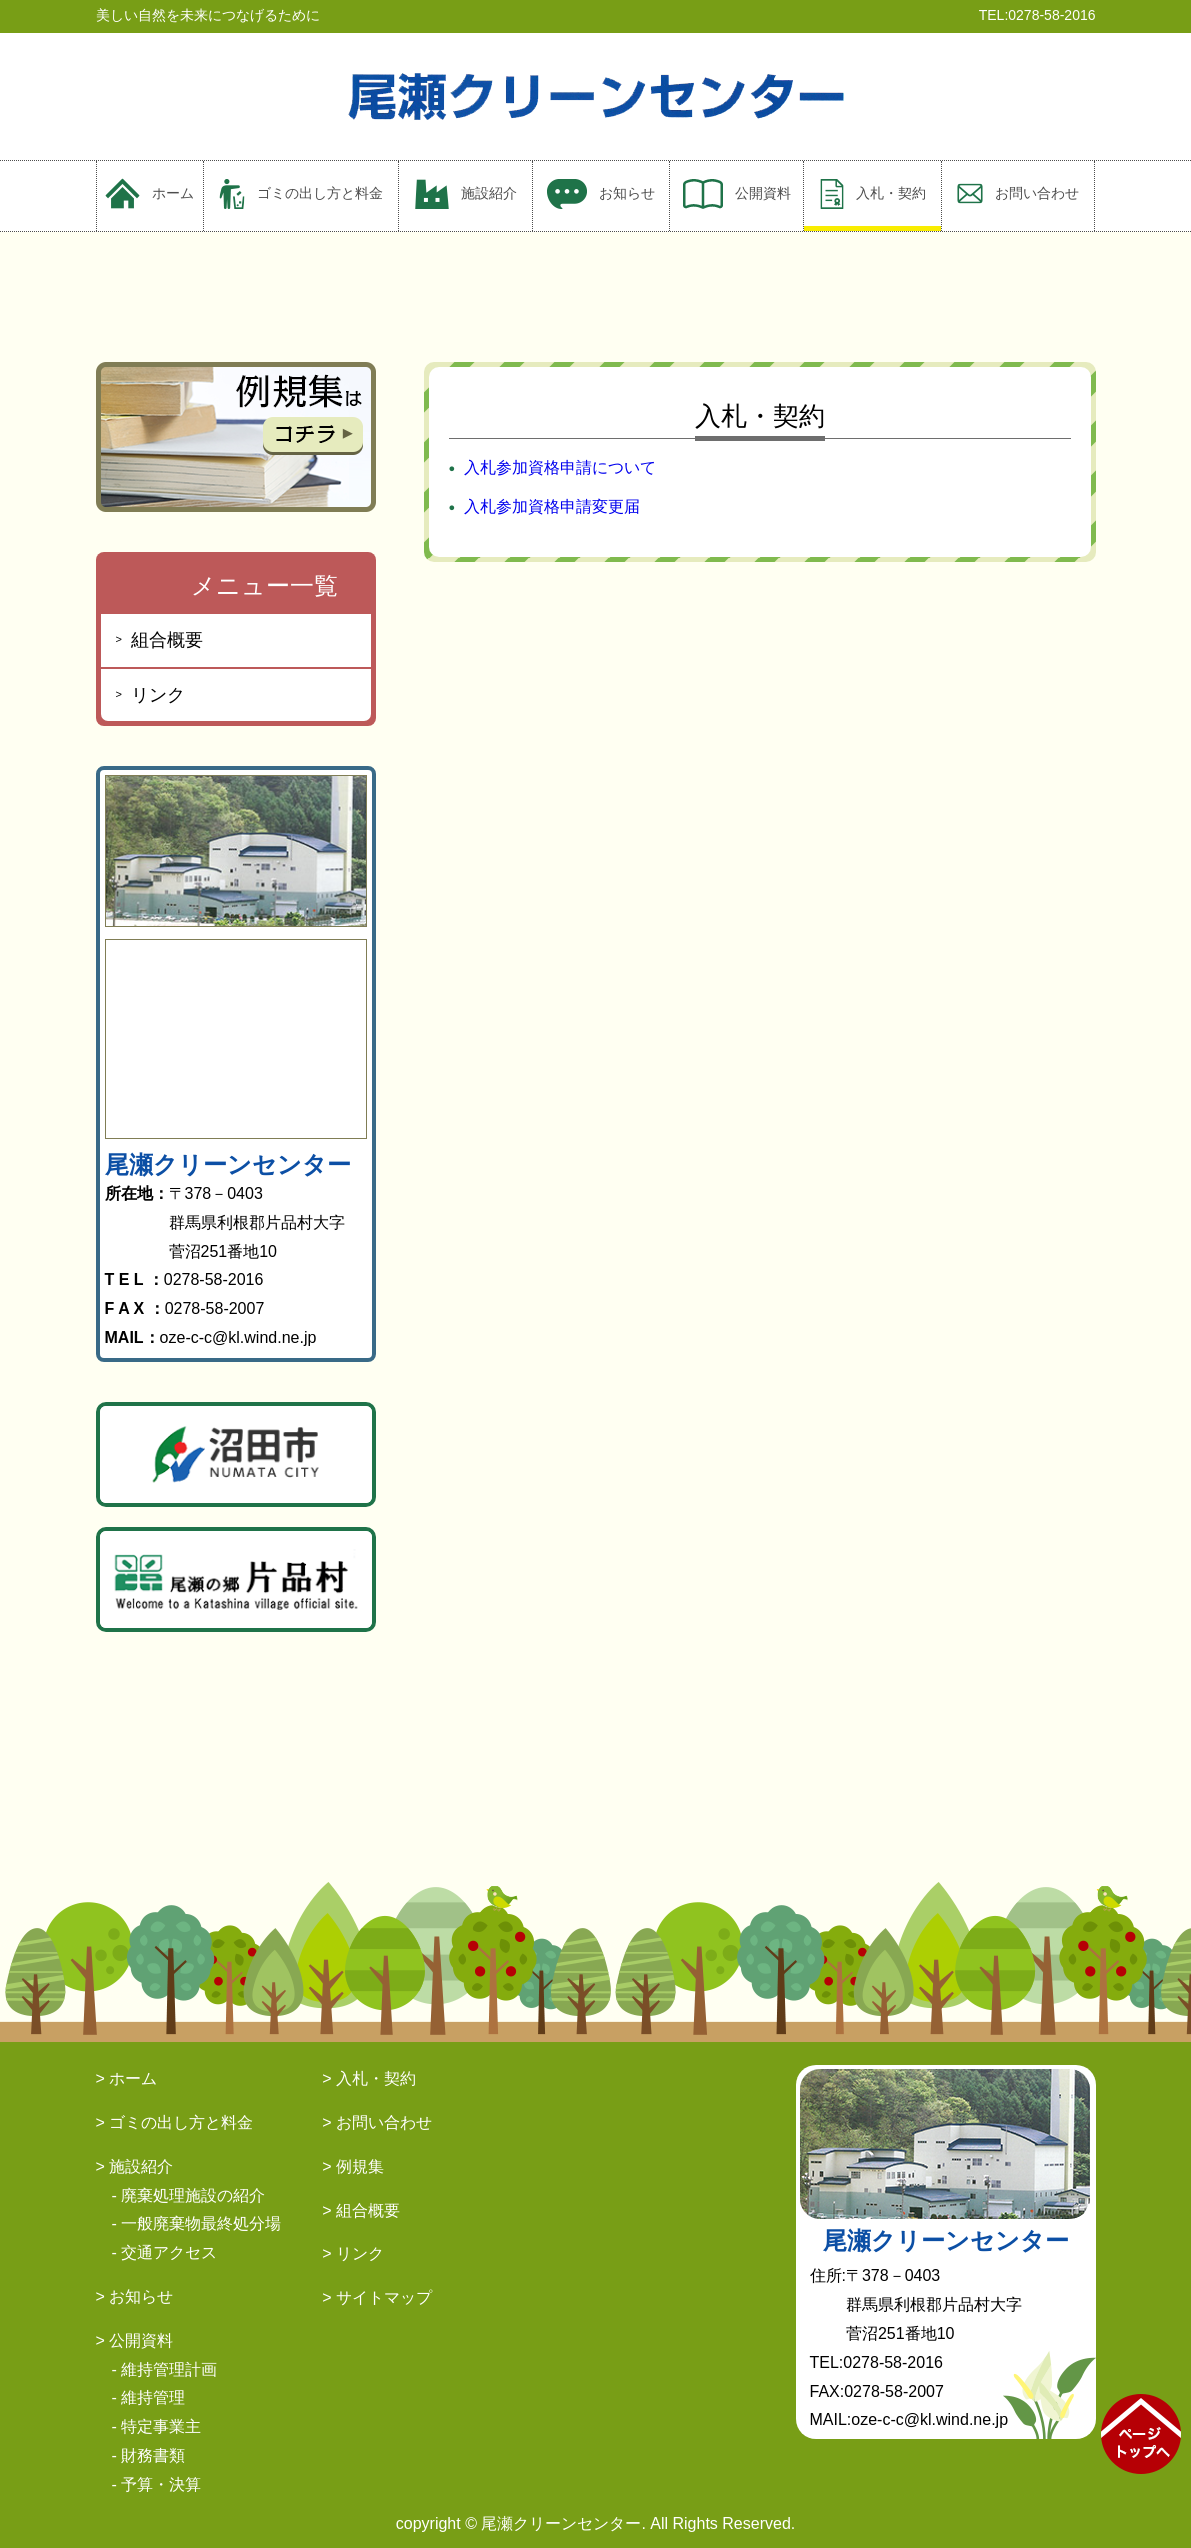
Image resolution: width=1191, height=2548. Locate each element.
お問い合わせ (1018, 193)
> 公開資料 (135, 2340)
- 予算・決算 (157, 2484)
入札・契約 (873, 194)
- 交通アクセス (165, 2252)
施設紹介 (466, 194)
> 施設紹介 (135, 2166)
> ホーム (127, 2078)
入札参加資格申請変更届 (552, 506)
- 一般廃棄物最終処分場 (197, 2223)
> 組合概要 (361, 2210)
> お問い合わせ (377, 2122)
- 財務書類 (149, 2455)
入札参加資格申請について (560, 467)
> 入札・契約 (369, 2078)
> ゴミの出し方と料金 (175, 2122)
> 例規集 (353, 2166)
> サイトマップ (377, 2297)
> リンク (353, 2253)
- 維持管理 (149, 2397)
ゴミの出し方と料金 (301, 194)
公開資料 (737, 194)
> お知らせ (135, 2296)
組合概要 (167, 640)
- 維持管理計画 (165, 2369)
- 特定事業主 (157, 2426)
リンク (158, 695)
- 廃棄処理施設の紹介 (189, 2195)
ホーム (149, 193)
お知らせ (601, 194)
